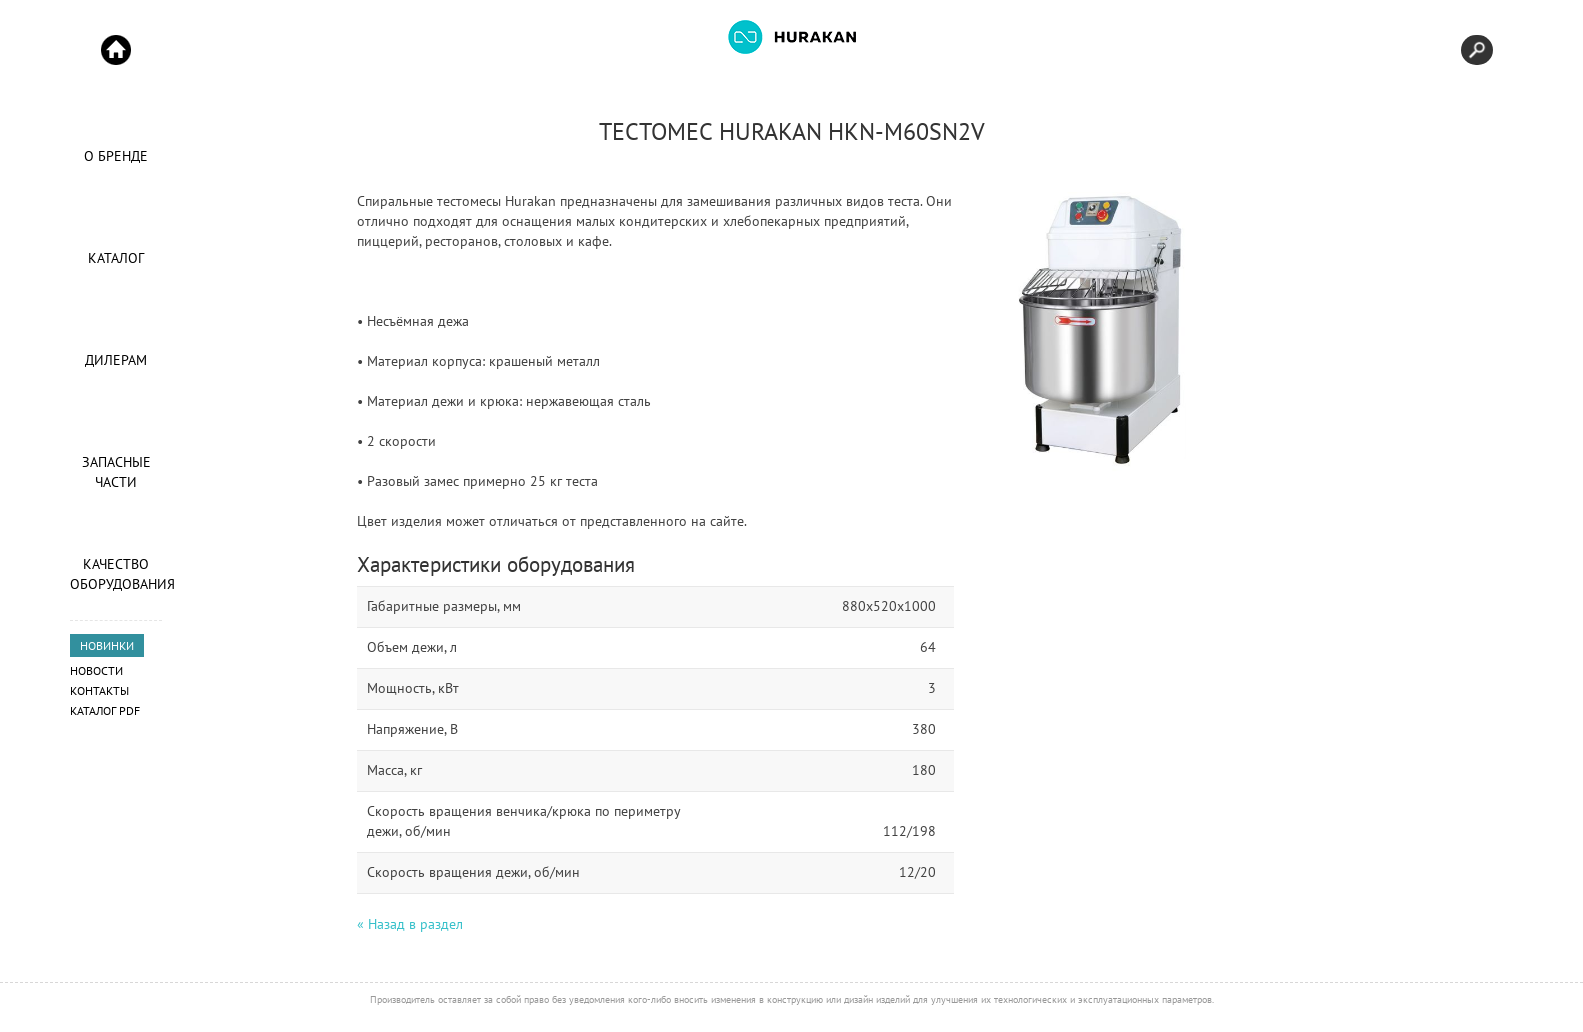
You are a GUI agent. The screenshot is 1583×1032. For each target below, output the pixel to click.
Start (116, 50)
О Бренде (116, 156)
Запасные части (116, 472)
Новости (96, 670)
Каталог (116, 258)
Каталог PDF (105, 710)
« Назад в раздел (410, 924)
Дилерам (116, 360)
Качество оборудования (116, 574)
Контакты (99, 690)
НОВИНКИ (107, 645)
